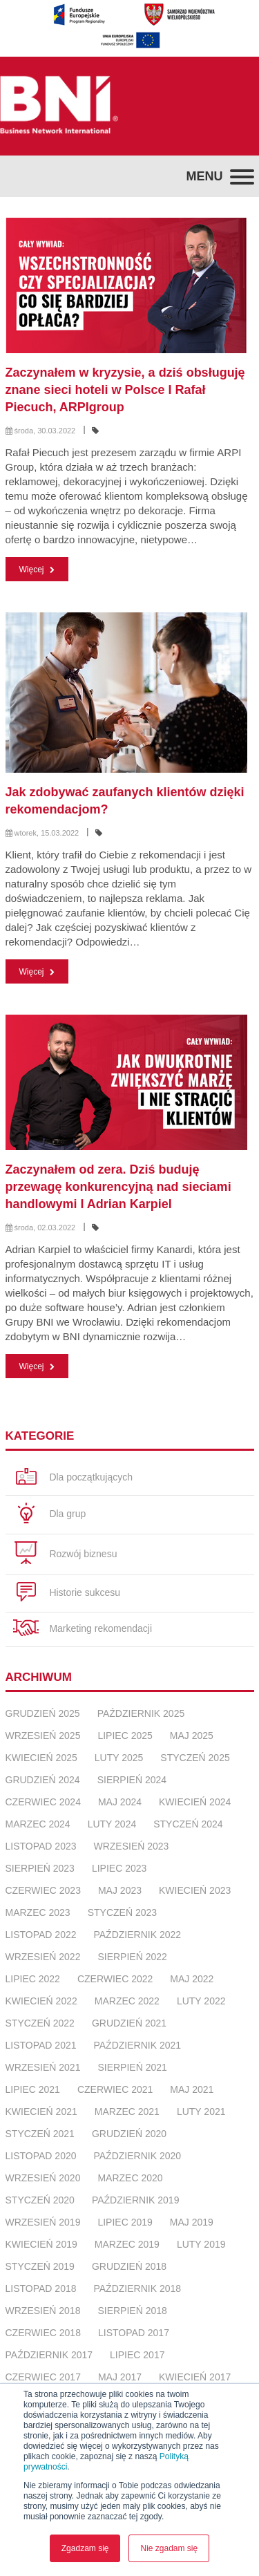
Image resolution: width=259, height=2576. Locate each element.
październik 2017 (49, 2354)
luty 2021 (201, 2111)
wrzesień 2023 (131, 1846)
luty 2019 (201, 2244)
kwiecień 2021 (41, 2111)
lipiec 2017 (137, 2354)
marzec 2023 (38, 1912)
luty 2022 (201, 2000)
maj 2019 (191, 2222)
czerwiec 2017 (43, 2376)
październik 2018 (137, 2288)
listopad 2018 (41, 2288)
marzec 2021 (127, 2111)
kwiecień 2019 (41, 2244)
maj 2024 (120, 1801)
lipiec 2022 (33, 1978)
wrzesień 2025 (43, 1735)
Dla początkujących (72, 1478)
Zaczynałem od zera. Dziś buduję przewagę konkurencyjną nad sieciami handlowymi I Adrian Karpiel (118, 1187)
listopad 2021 (41, 2045)
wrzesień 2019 (43, 2222)
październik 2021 (137, 2045)
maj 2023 (120, 1890)
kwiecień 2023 (195, 1890)
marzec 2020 (129, 2177)
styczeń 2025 (194, 1757)
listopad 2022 (41, 1934)
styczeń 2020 (40, 2200)
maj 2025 (191, 1735)
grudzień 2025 (43, 1713)
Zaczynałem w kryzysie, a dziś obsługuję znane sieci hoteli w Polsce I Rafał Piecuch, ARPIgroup (125, 390)
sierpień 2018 (131, 2310)
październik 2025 (141, 1713)
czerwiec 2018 (43, 2332)
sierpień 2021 (131, 2067)
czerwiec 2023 (43, 1890)
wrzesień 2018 (43, 2310)
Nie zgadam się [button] (169, 2548)
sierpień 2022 (131, 1956)
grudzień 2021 (129, 2023)
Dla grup (49, 1515)
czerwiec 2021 (115, 2089)
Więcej (37, 569)
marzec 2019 (127, 2244)
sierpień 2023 (40, 1868)
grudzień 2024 (43, 1779)
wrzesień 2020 (43, 2177)
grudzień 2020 (129, 2133)
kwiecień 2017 (195, 2376)
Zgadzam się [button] (85, 2548)
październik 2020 (137, 2155)
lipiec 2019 (124, 2222)
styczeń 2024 (187, 1824)
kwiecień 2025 (41, 1757)
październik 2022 (137, 1934)
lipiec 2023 (119, 1868)
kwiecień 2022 (41, 2000)
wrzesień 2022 (43, 1956)
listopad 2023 (41, 1846)
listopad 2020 (41, 2155)
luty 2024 (112, 1824)
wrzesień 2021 (43, 2067)
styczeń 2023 (122, 1912)
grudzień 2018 (129, 2266)
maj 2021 (191, 2089)
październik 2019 (136, 2200)
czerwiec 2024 (43, 1801)
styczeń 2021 (40, 2133)
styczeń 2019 (40, 2266)
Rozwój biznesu (64, 1554)
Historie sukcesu (66, 1593)
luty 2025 (119, 1757)
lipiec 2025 (124, 1735)
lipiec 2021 (33, 2089)
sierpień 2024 (131, 1779)
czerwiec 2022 (115, 1978)
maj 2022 (191, 1978)
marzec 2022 (127, 2000)
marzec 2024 (38, 1824)
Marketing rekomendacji (82, 1629)
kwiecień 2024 (195, 1801)
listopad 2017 (133, 2332)
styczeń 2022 (40, 2023)
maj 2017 (120, 2376)
